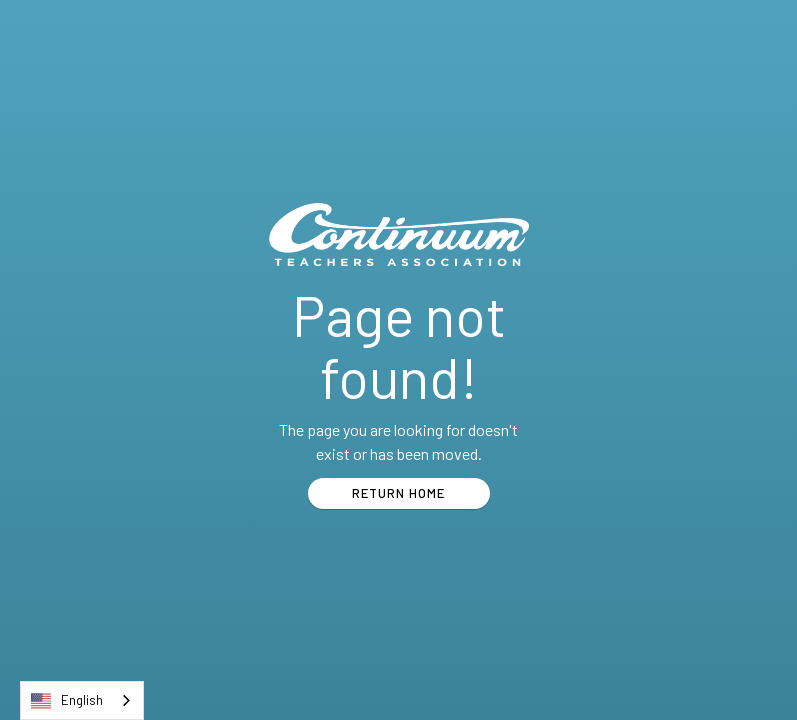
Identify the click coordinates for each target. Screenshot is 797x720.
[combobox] (82, 700)
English (67, 701)
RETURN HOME (398, 493)
